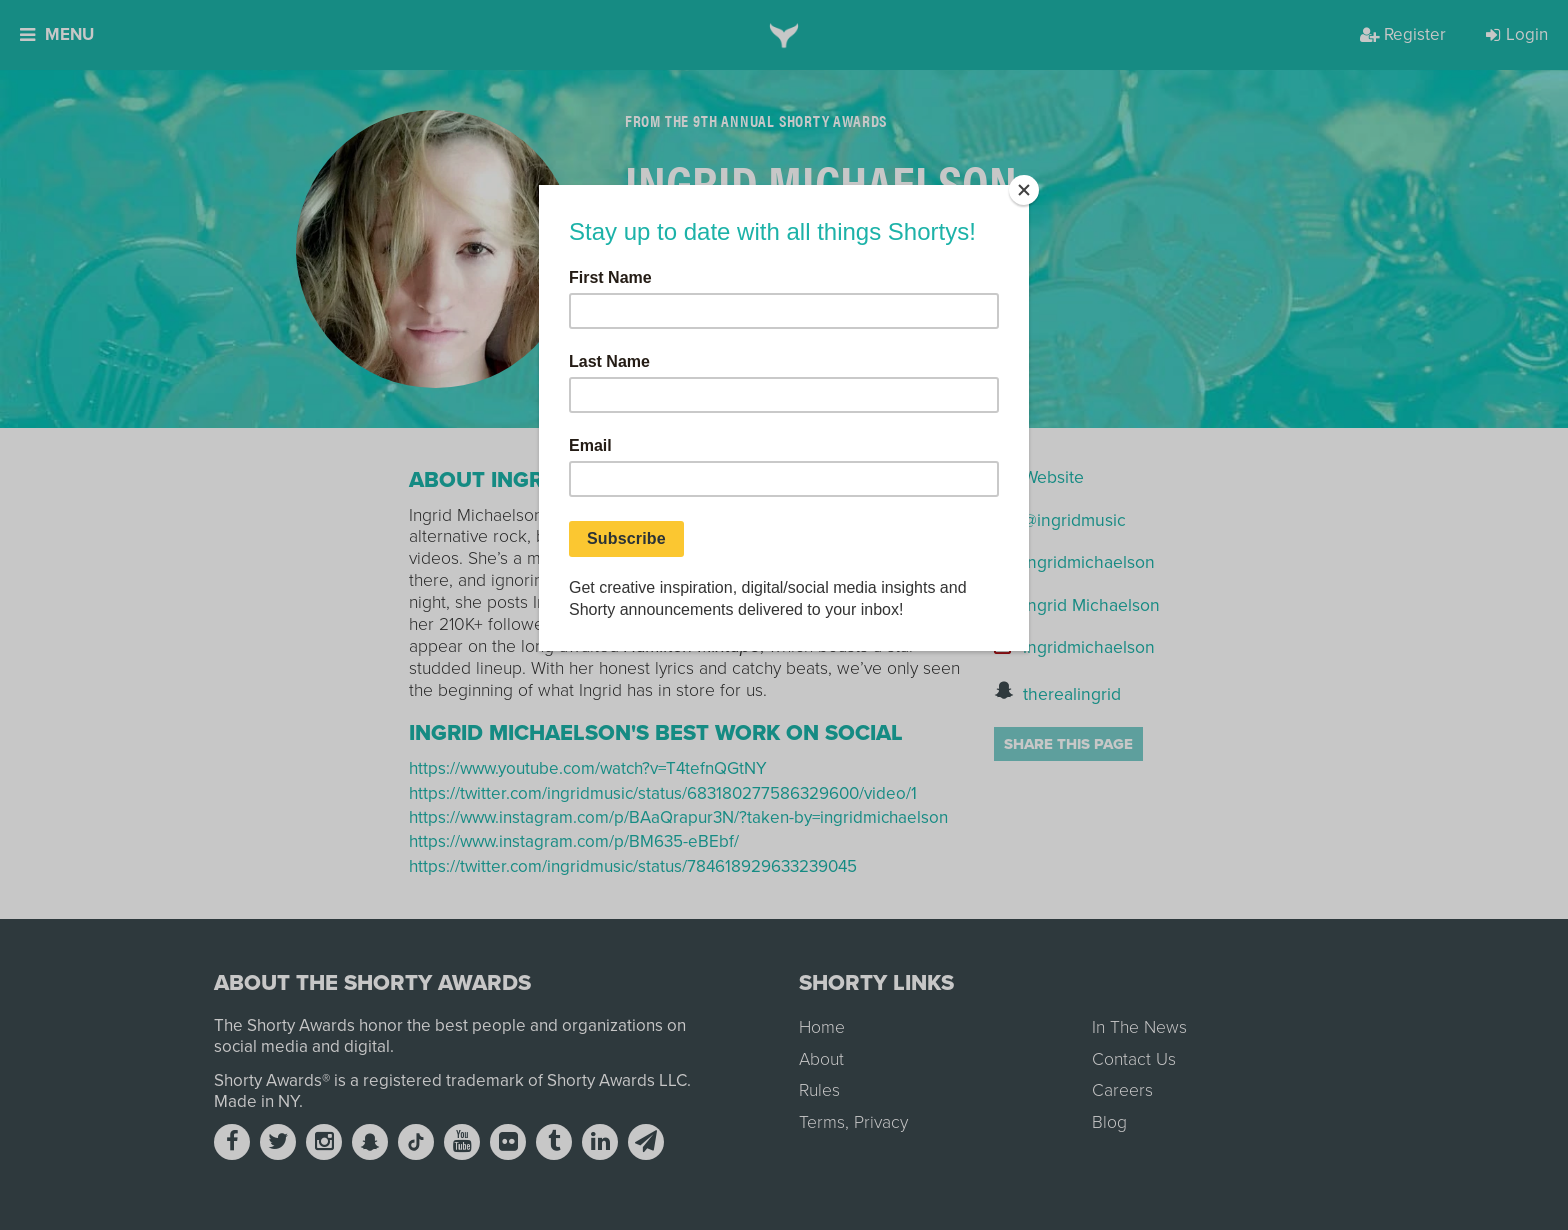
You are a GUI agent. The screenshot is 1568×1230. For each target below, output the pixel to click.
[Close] (1024, 190)
